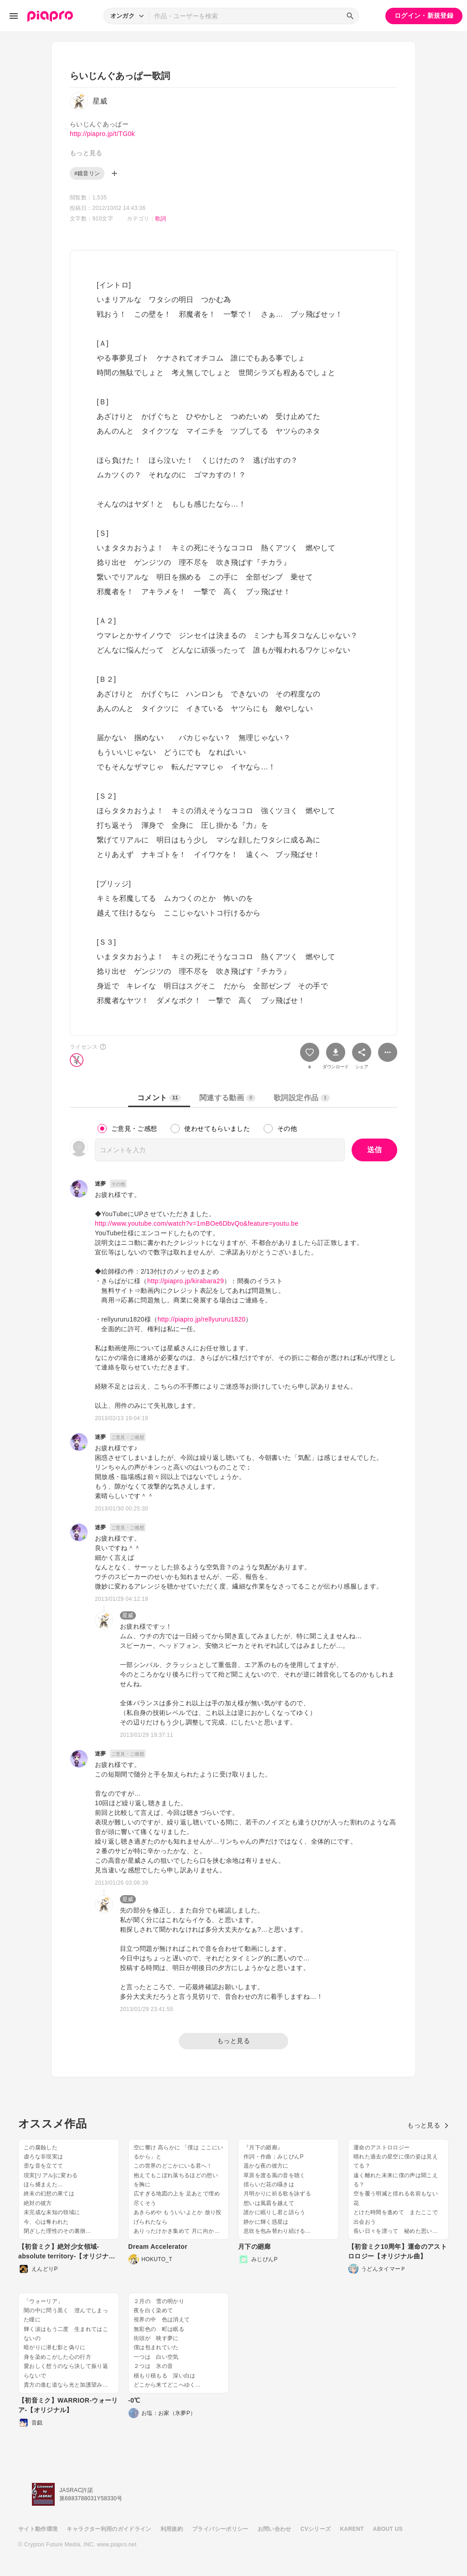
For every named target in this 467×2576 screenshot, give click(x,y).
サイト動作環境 (37, 2529)
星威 (128, 1615)
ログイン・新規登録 (423, 15)
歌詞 (160, 218)
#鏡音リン (87, 173)
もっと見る (233, 2040)
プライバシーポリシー (220, 2529)
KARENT (352, 2529)
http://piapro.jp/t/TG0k (102, 133)
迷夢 (100, 1184)
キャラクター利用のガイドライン (109, 2529)
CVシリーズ (316, 2529)
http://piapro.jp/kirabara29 (185, 1281)
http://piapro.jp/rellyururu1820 (201, 1319)
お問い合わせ (274, 2529)
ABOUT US (388, 2529)
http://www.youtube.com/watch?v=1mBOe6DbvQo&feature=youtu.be (196, 1223)
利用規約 (172, 2529)
